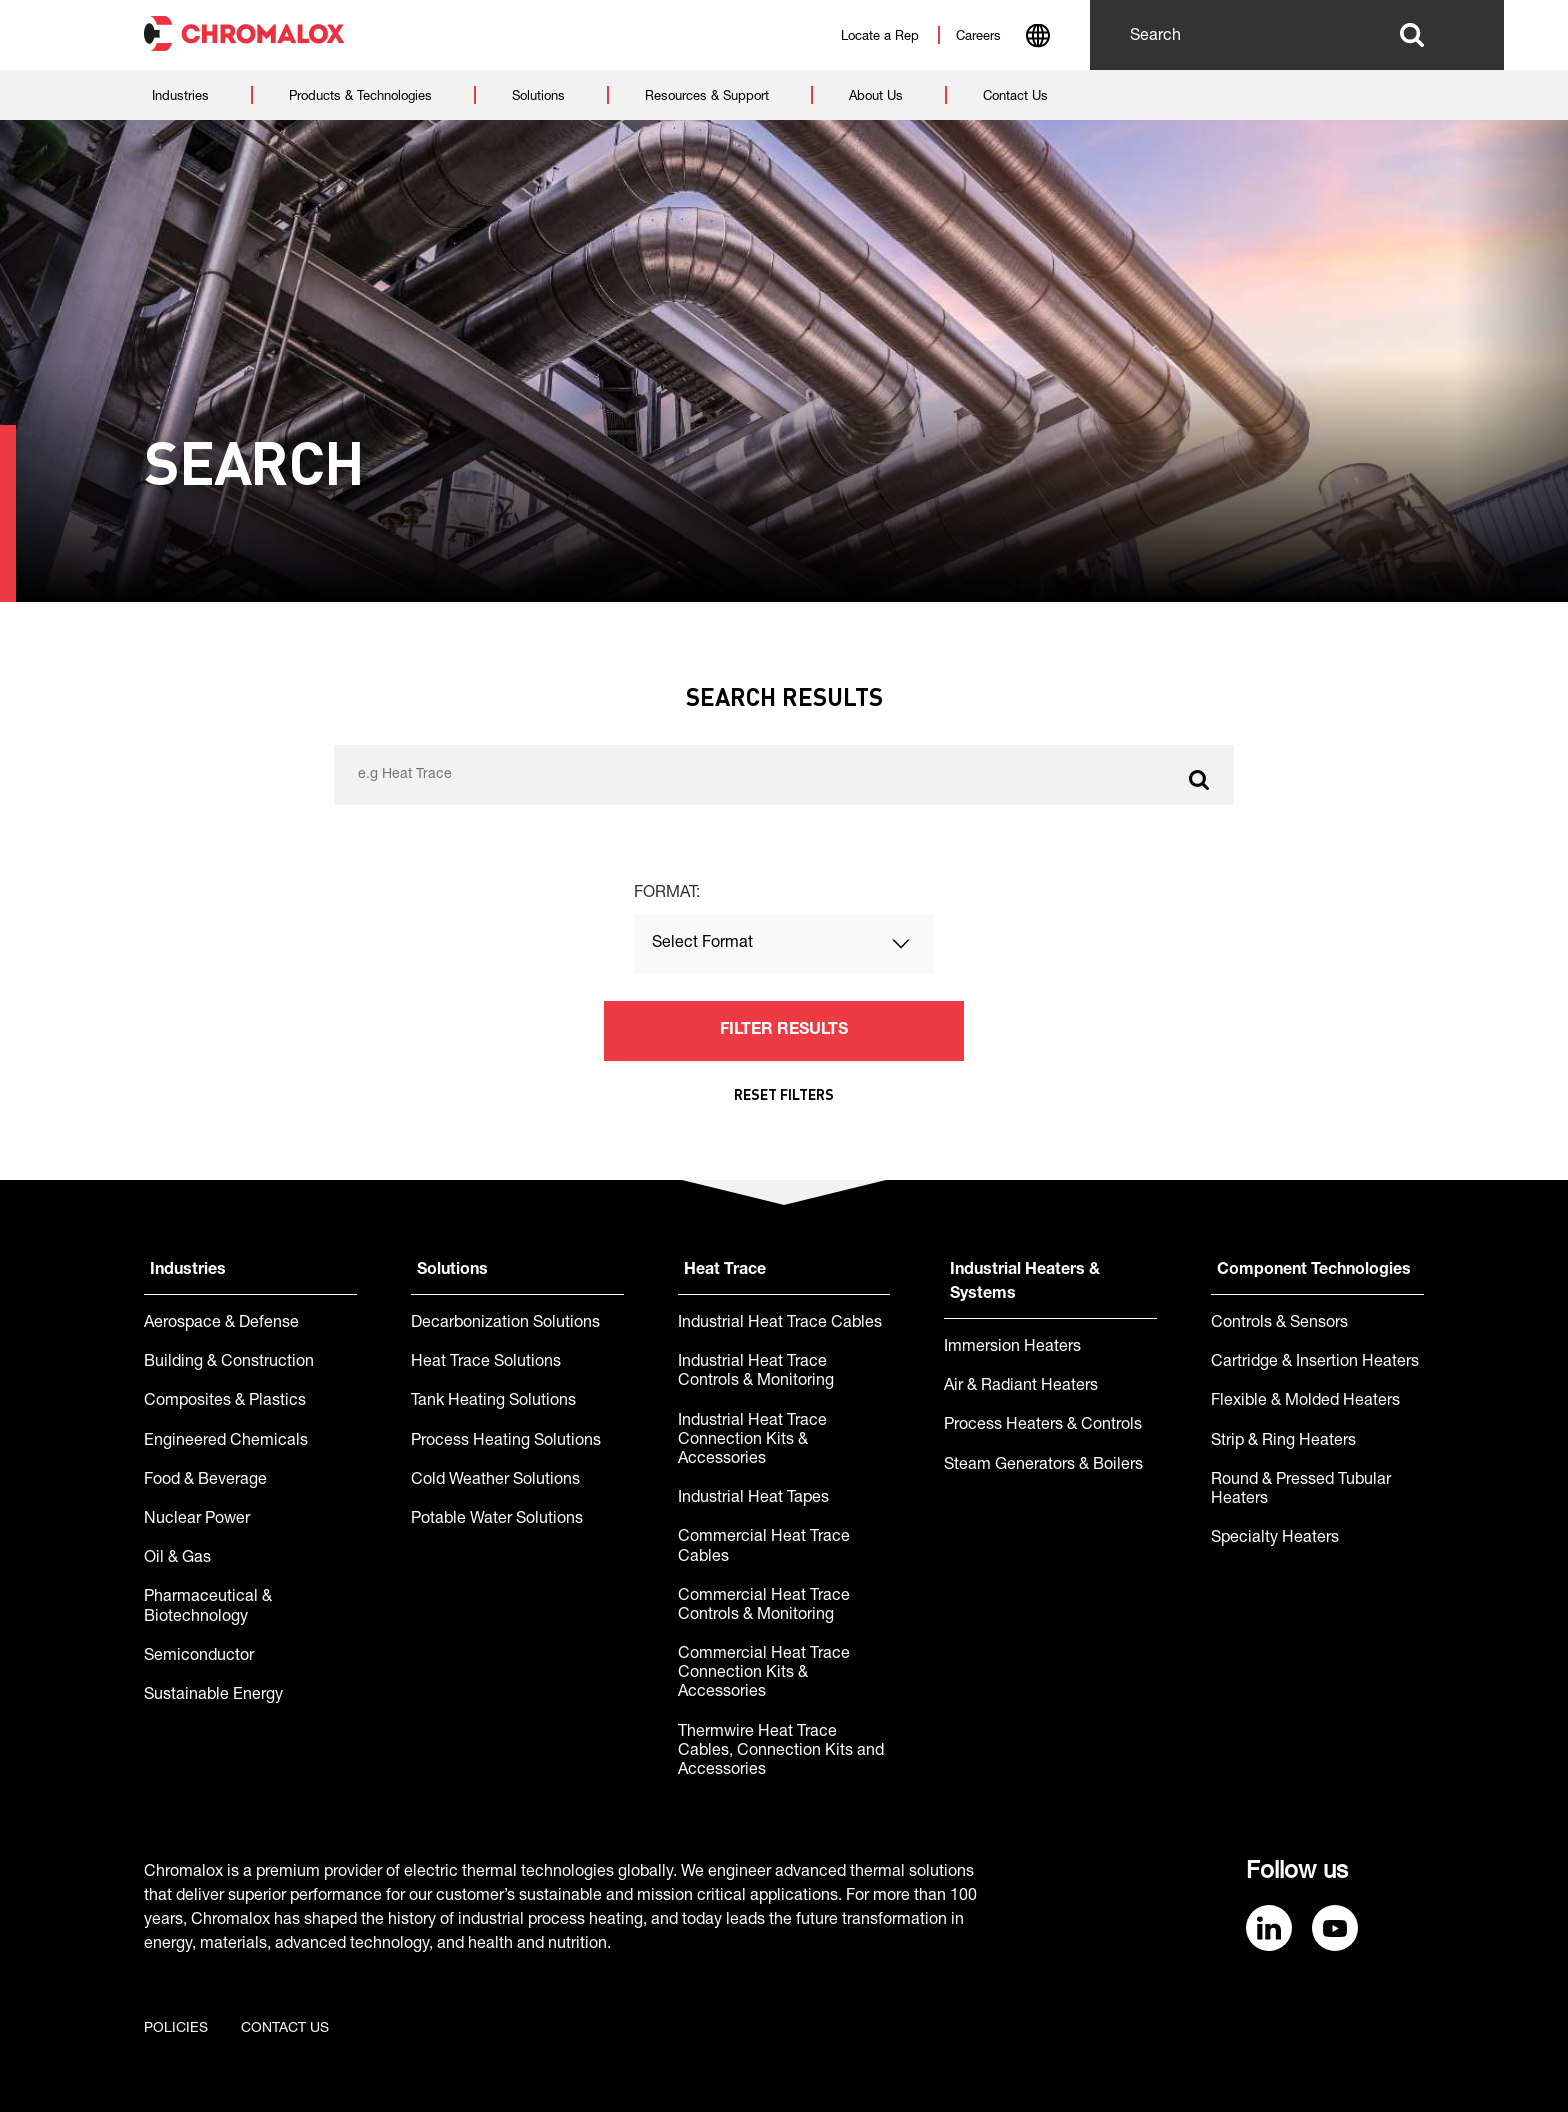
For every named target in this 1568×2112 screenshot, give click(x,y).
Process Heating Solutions (506, 1442)
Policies (176, 2029)
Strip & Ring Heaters (1283, 1442)
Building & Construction (229, 1363)
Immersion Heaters (1012, 1348)
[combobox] (1037, 38)
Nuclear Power (197, 1520)
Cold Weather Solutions (495, 1481)
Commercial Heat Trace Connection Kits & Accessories (764, 1674)
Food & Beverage (205, 1481)
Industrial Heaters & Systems (1025, 1283)
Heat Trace (725, 1271)
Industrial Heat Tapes (753, 1499)
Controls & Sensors (1279, 1324)
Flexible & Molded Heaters (1305, 1402)
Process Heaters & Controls (1043, 1426)
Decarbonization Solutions (505, 1324)
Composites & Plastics (225, 1402)
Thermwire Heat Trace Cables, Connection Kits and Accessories (781, 1752)
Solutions (452, 1271)
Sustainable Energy (213, 1696)
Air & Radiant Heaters (1021, 1387)
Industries (188, 1271)
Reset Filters (784, 1094)
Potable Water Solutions (497, 1520)
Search (1411, 35)
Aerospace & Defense (221, 1324)
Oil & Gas (177, 1559)
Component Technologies (1314, 1271)
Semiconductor (199, 1657)
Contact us (285, 2029)
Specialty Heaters (1275, 1539)
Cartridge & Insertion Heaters (1315, 1363)
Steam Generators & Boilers (1043, 1466)
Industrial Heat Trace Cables (780, 1324)
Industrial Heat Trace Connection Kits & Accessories (752, 1441)
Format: (667, 894)
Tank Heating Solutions (493, 1402)
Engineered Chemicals (226, 1442)
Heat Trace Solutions (486, 1363)
